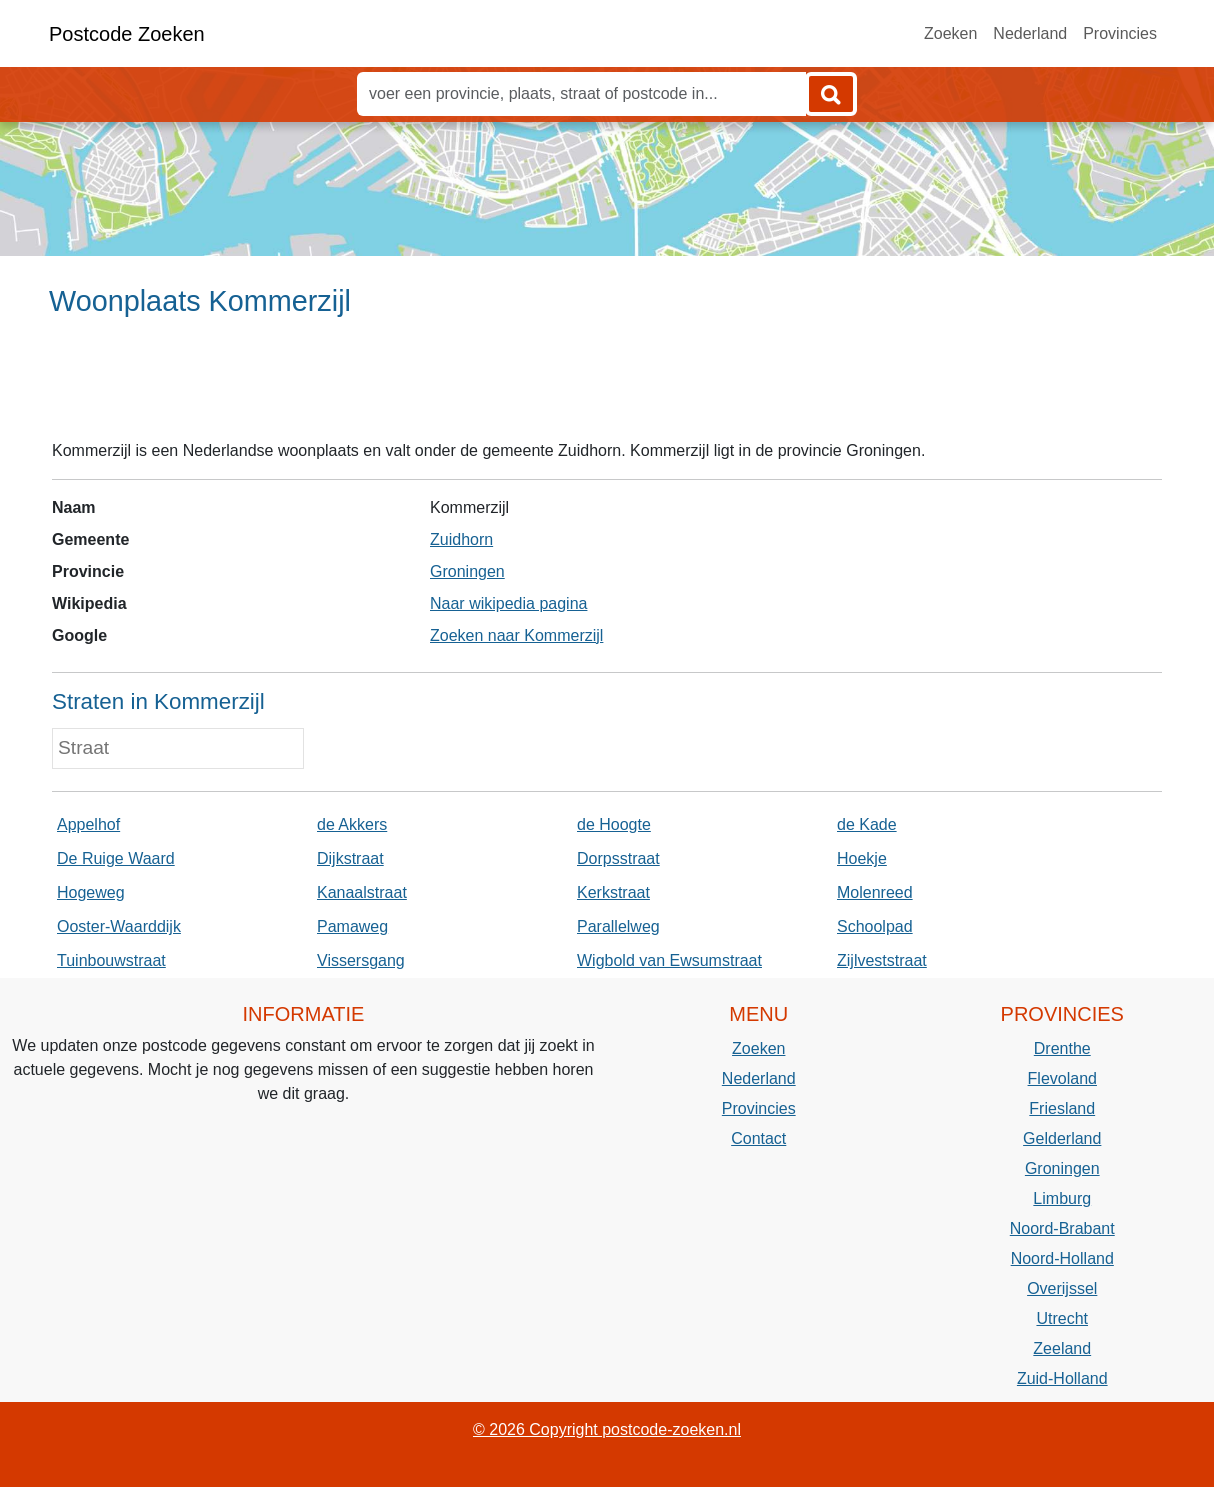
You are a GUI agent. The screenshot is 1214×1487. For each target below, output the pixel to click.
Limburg (1062, 1198)
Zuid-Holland (1062, 1378)
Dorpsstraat (618, 858)
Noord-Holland (1062, 1258)
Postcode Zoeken (127, 34)
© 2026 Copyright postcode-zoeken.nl (607, 1429)
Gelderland (1062, 1138)
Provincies (1120, 33)
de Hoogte (614, 824)
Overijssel (1062, 1288)
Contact (758, 1138)
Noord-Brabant (1062, 1228)
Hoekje (862, 858)
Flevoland (1062, 1078)
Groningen (467, 571)
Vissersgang (361, 960)
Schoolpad (875, 926)
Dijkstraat (350, 858)
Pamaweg (352, 926)
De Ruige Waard (116, 858)
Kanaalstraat (362, 892)
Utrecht (1062, 1318)
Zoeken (950, 33)
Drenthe (1062, 1048)
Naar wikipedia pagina (508, 603)
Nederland (1030, 33)
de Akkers (352, 824)
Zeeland (1062, 1348)
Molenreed (875, 892)
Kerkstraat (613, 892)
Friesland (1062, 1108)
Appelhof (88, 824)
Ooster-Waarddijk (119, 926)
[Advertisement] (607, 387)
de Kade (867, 824)
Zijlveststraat (882, 960)
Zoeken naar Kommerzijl (516, 635)
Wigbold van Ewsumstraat (669, 960)
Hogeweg (91, 892)
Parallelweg (618, 926)
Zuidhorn (461, 539)
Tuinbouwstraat (111, 960)
